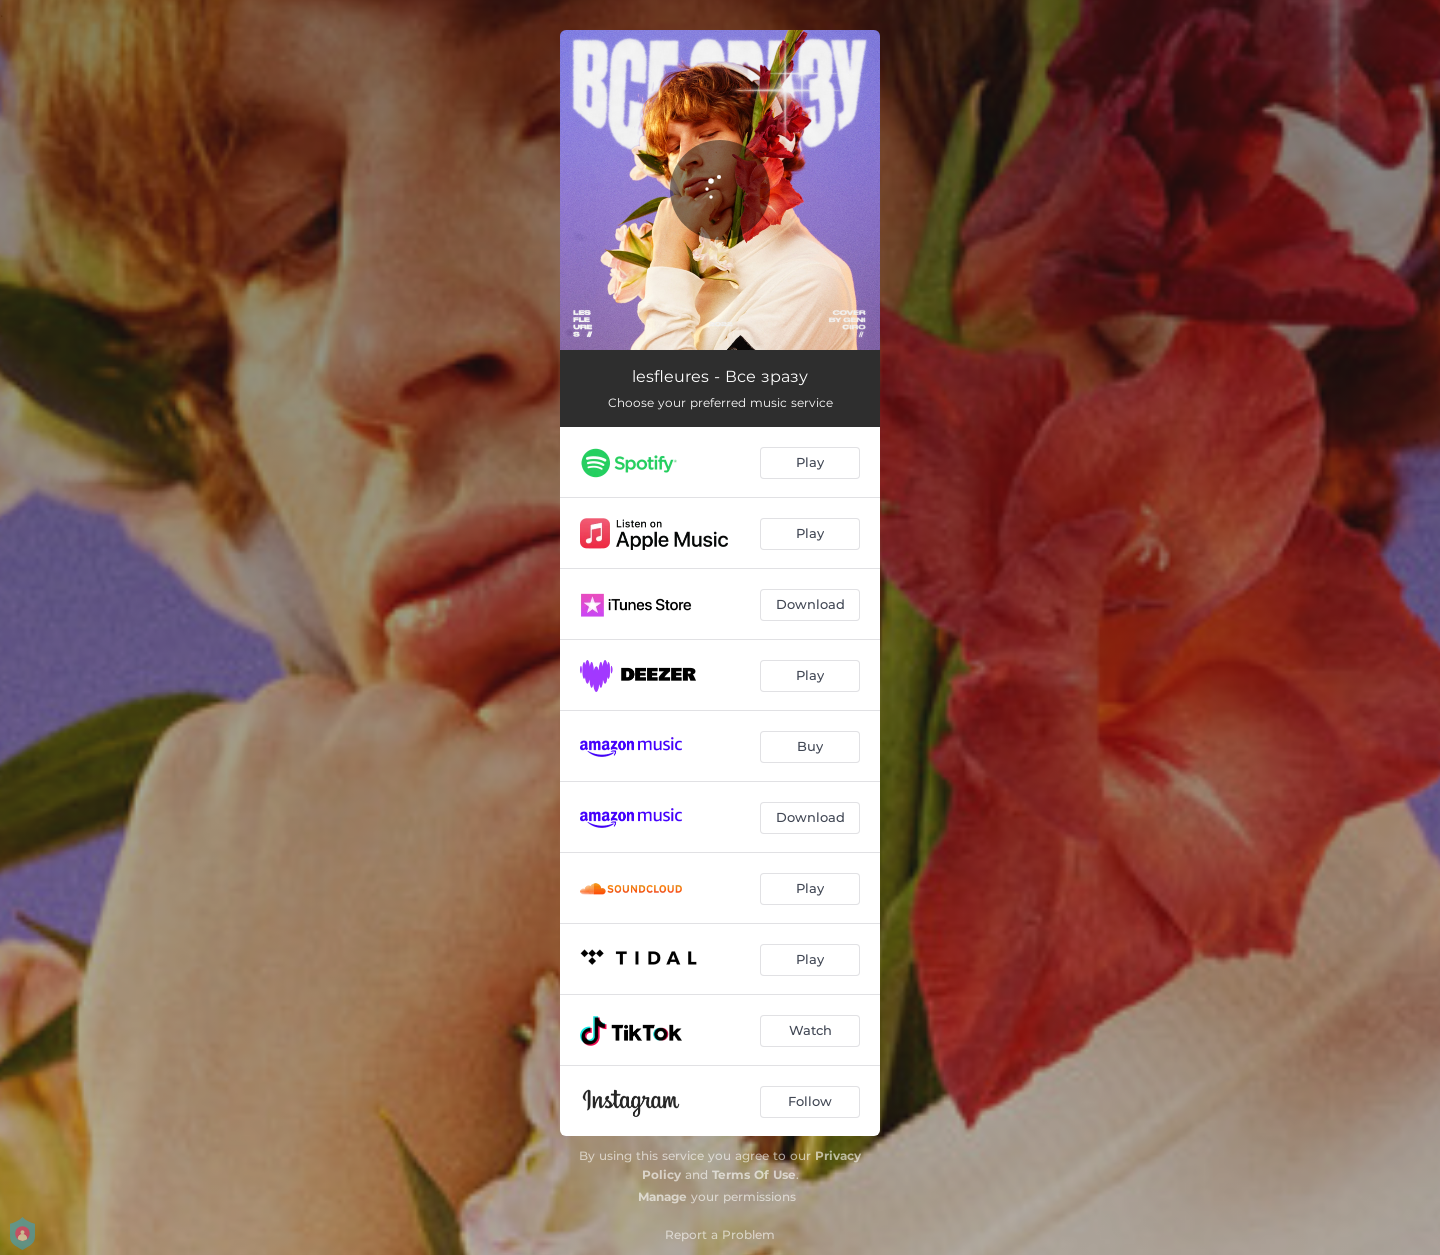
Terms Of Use (754, 1174)
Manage (662, 1196)
